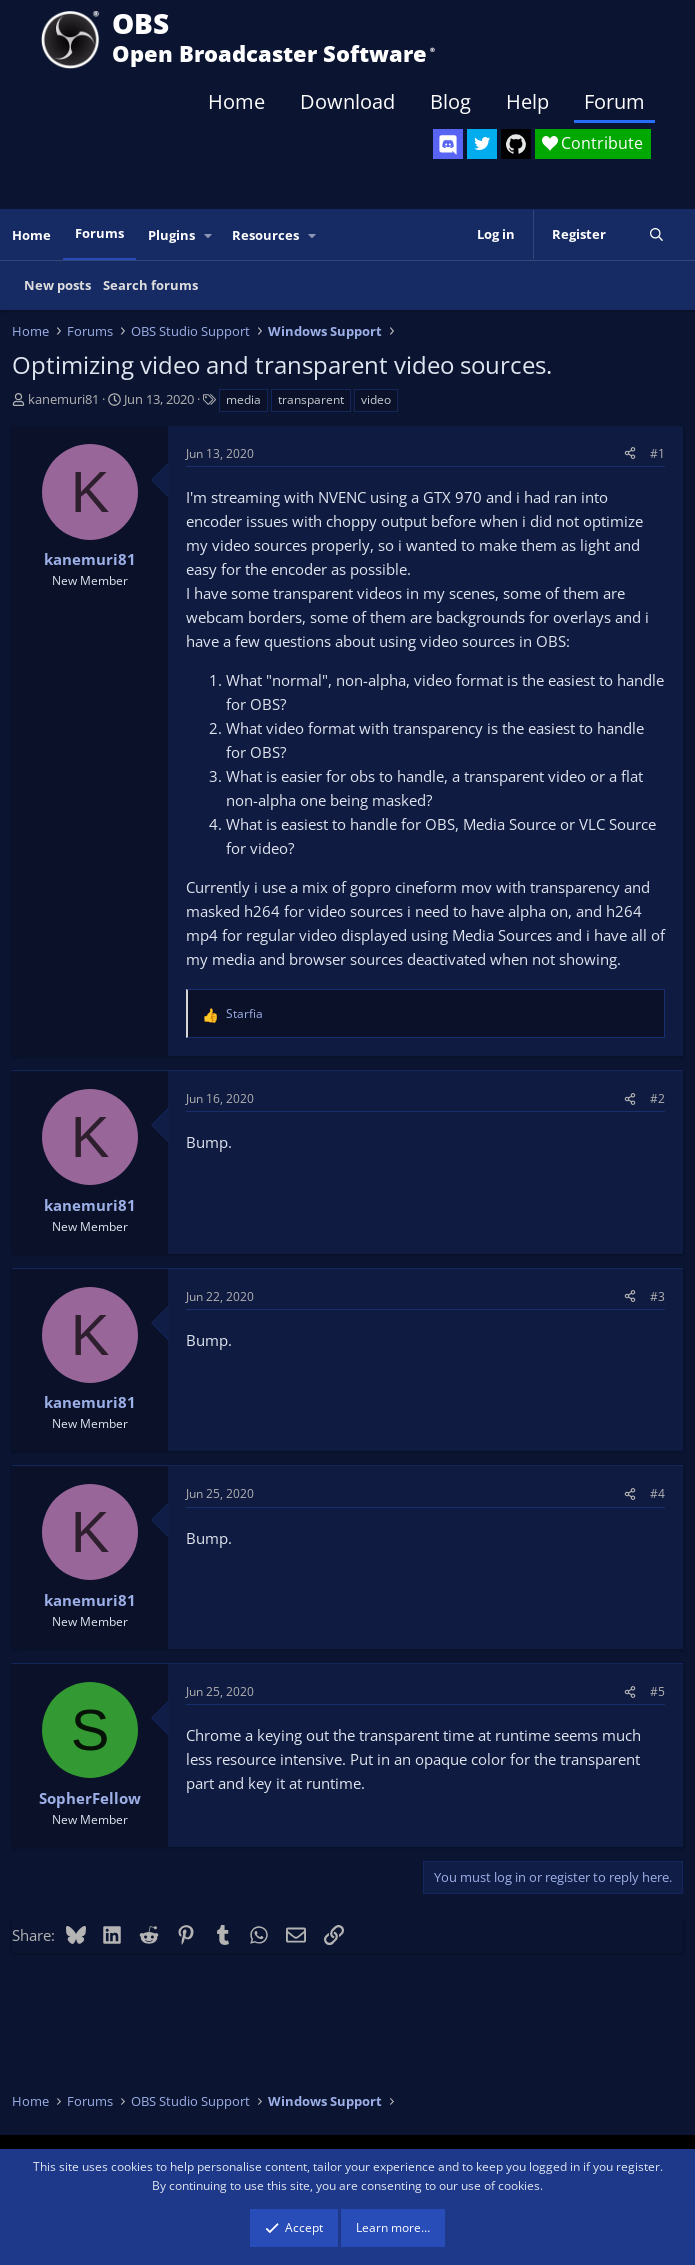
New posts (57, 285)
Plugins (171, 235)
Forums (99, 233)
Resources (265, 235)
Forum (614, 101)
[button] (209, 235)
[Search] (656, 234)
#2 (657, 1098)
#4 (657, 1493)
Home (236, 101)
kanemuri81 (63, 399)
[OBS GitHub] (516, 144)
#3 (657, 1296)
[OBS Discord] (448, 144)
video (376, 399)
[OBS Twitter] (482, 144)
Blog (450, 101)
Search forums (150, 285)
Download (347, 101)
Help (527, 101)
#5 (657, 1691)
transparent (311, 399)
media (243, 399)
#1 (657, 453)
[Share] (630, 453)
